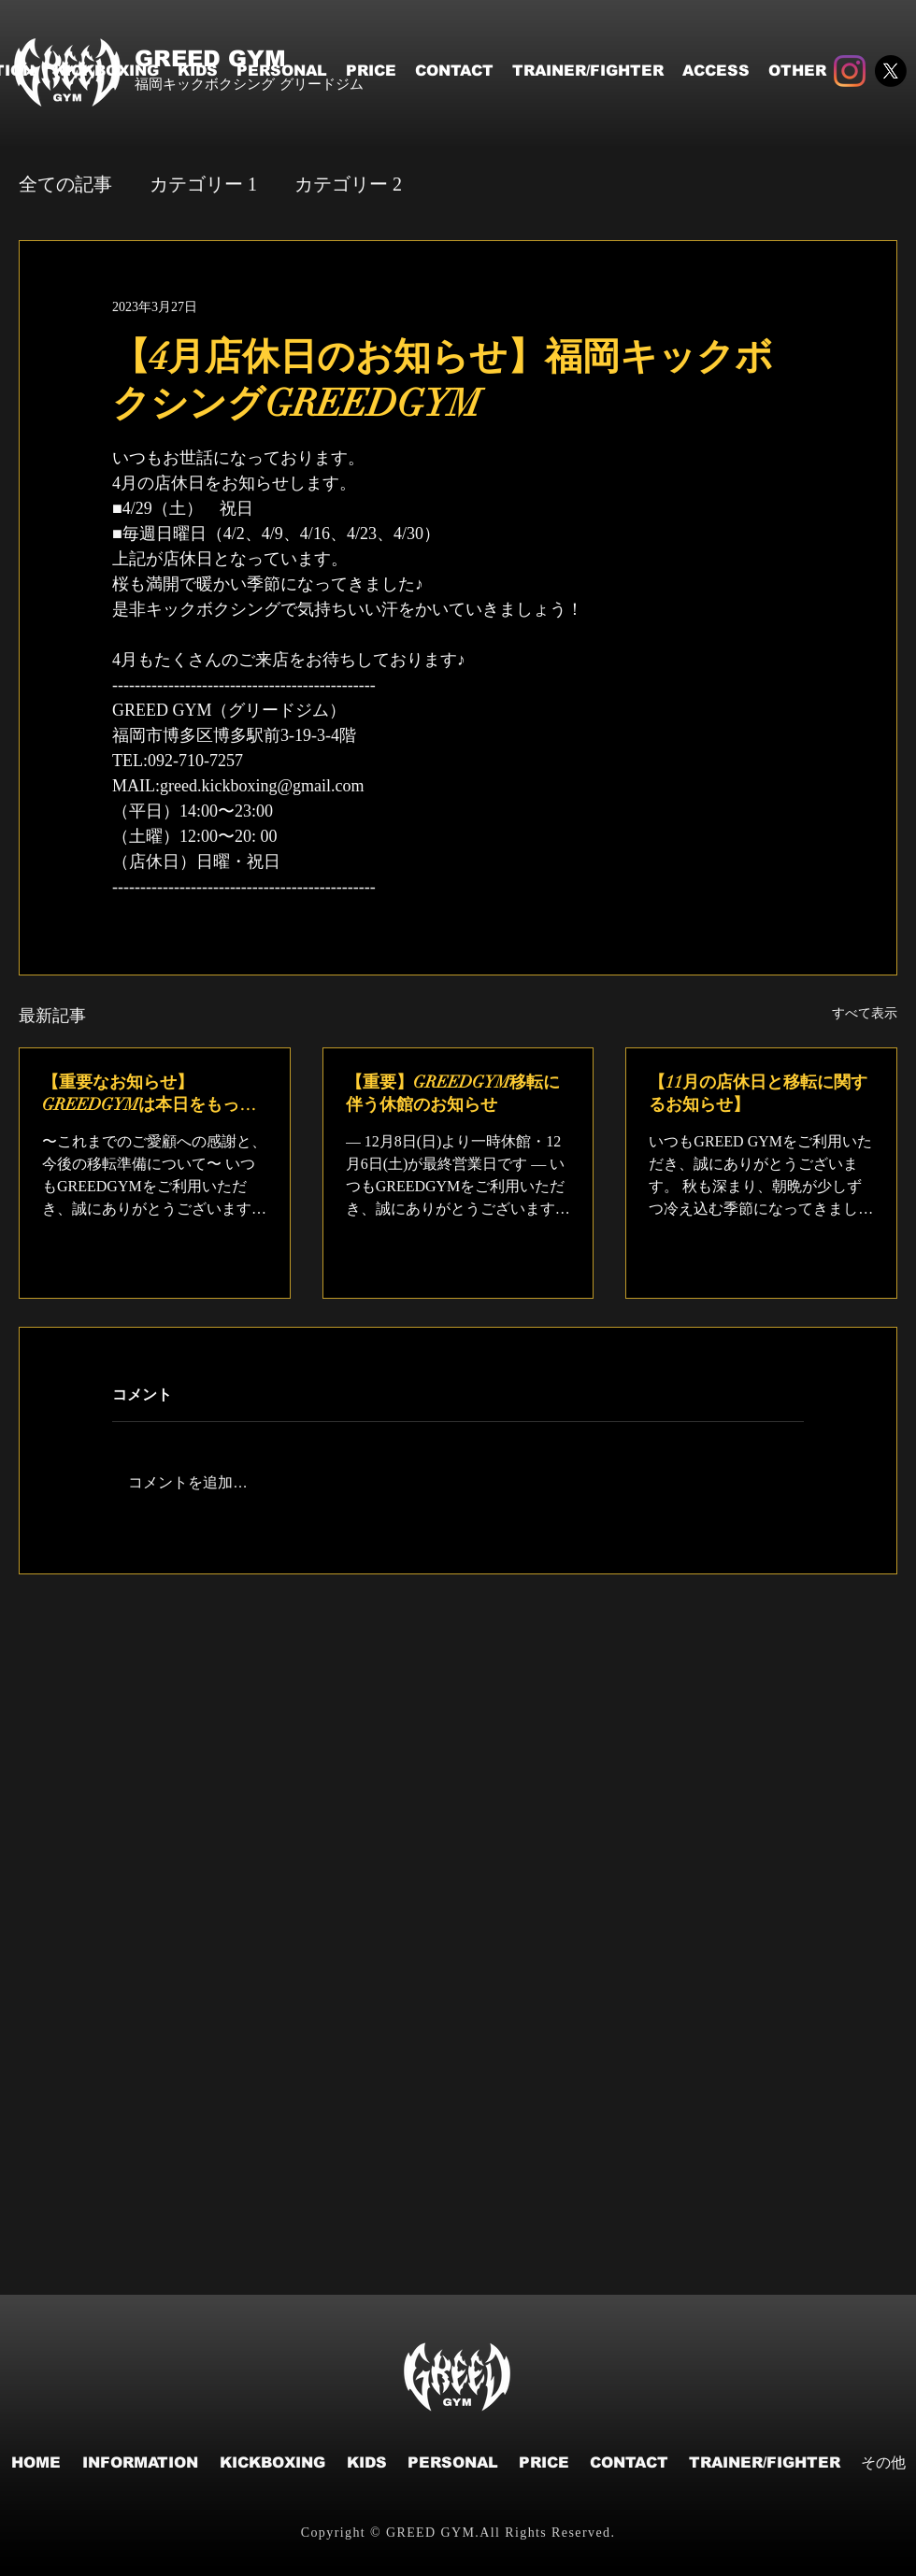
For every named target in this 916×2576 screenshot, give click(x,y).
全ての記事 (65, 184)
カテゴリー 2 (348, 184)
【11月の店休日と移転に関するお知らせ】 (758, 1093)
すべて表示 (864, 1013)
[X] (891, 71)
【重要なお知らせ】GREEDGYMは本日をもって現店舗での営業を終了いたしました (151, 1094)
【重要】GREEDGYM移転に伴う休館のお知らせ (453, 1093)
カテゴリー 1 (203, 184)
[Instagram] (850, 71)
